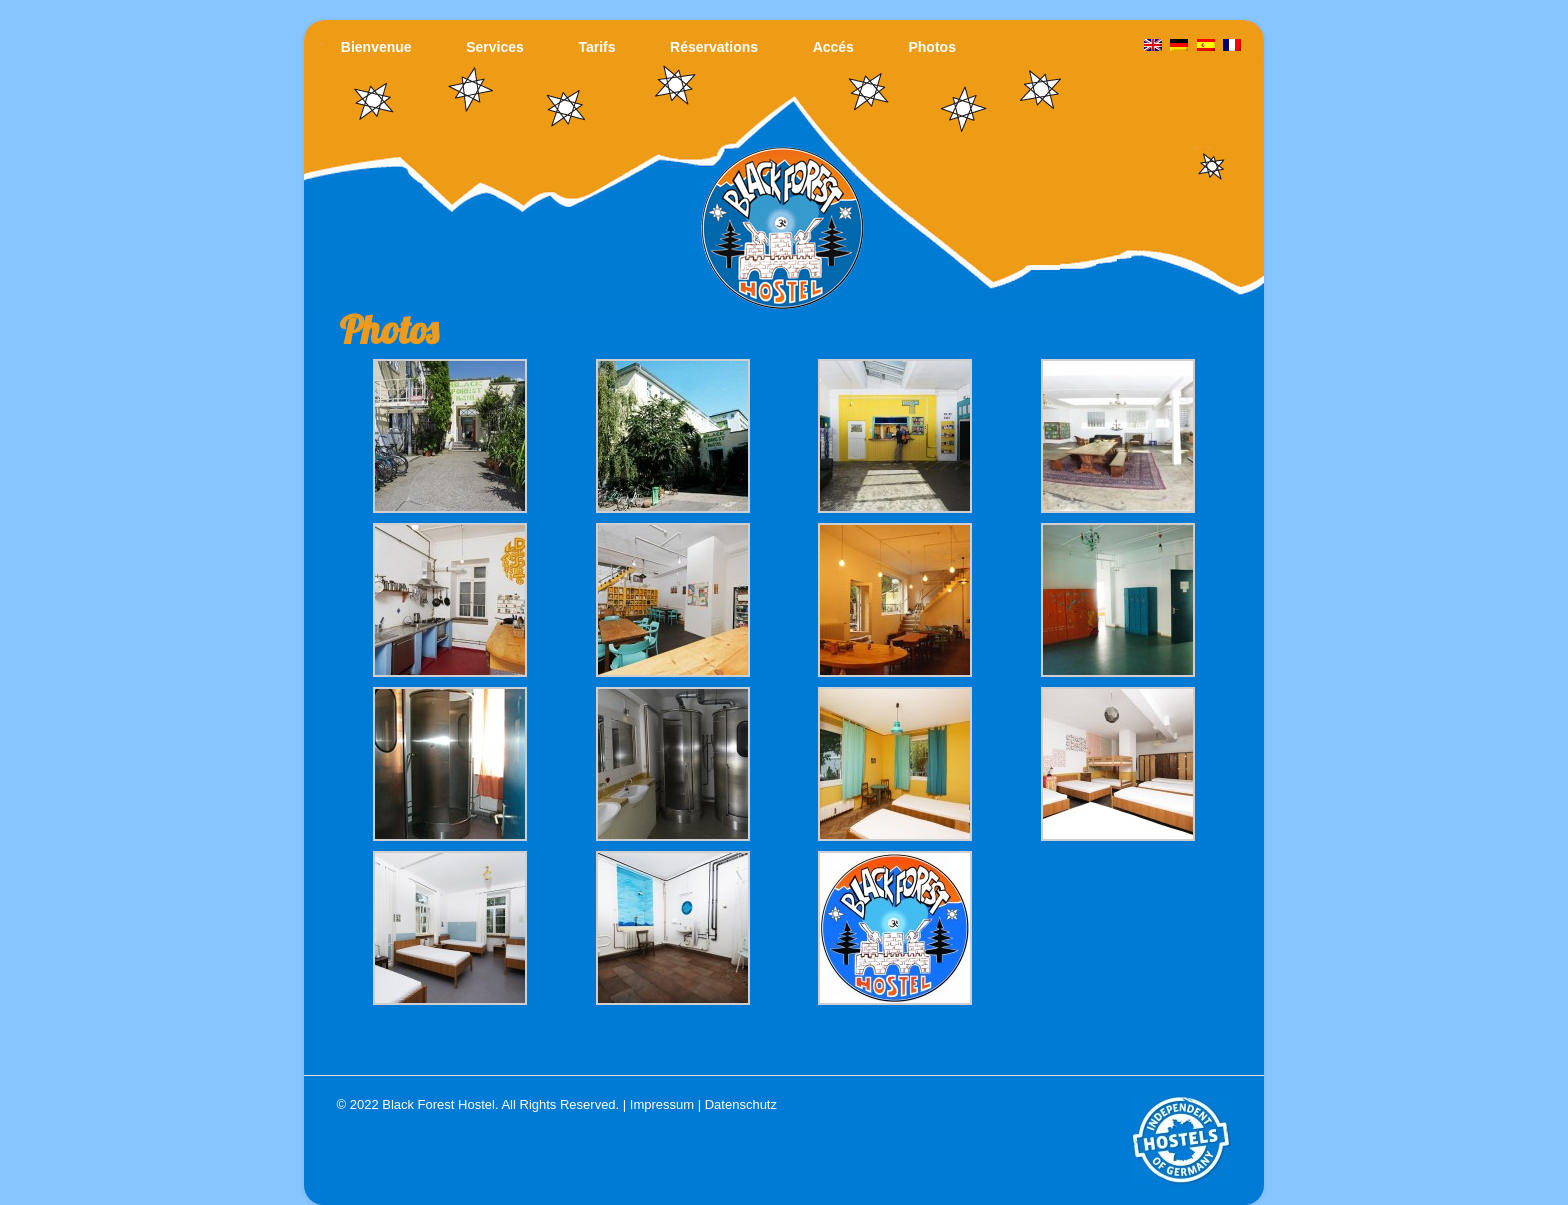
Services (495, 47)
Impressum (662, 1104)
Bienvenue (376, 47)
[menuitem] (1232, 46)
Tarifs (596, 47)
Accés (833, 47)
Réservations (714, 47)
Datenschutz (741, 1104)
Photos (931, 47)
